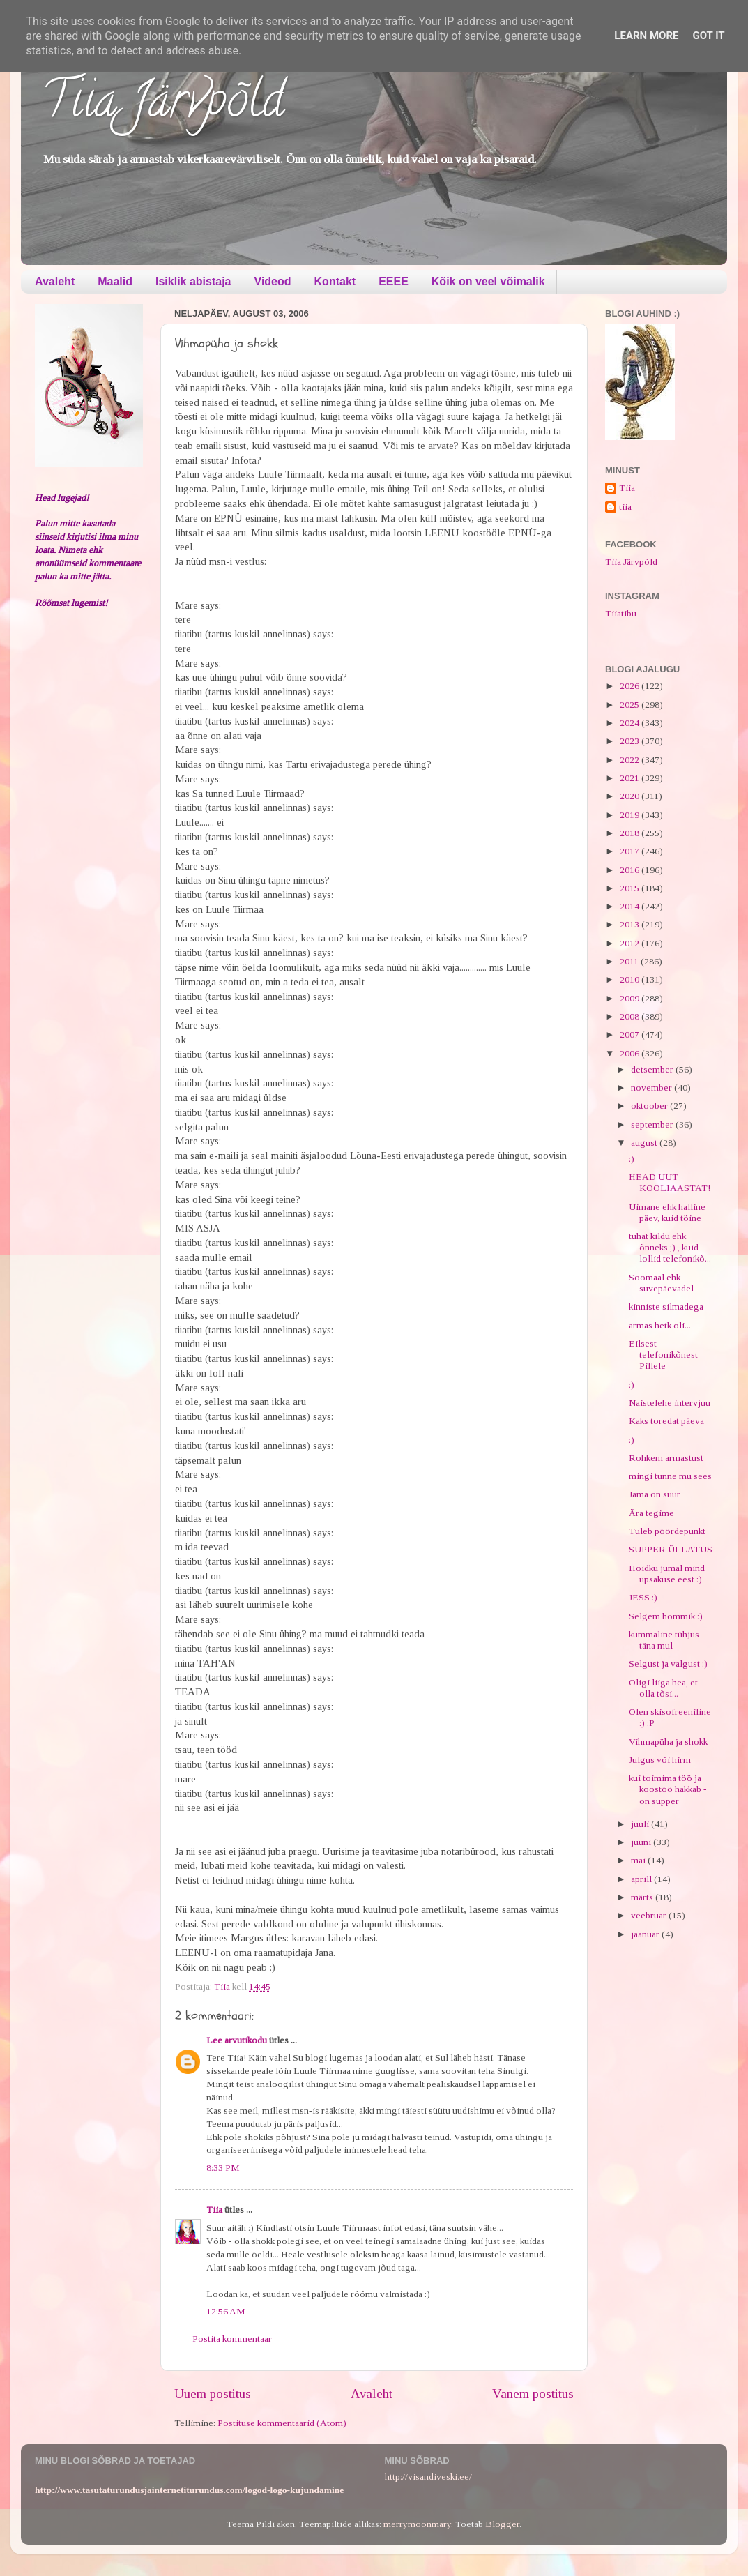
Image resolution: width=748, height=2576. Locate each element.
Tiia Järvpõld (163, 105)
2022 (630, 760)
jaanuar (646, 1934)
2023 (630, 741)
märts (643, 1897)
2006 (630, 1053)
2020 (630, 796)
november (652, 1087)
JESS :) (643, 1597)
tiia (625, 506)
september (653, 1124)
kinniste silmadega (666, 1306)
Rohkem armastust (666, 1458)
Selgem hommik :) (666, 1616)
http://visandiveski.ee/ (428, 2476)
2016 (630, 870)
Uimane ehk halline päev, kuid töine (667, 1212)
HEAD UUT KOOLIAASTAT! (669, 1182)
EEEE (394, 281)
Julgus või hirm (660, 1760)
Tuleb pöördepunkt (667, 1531)
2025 (630, 704)
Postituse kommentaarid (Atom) (281, 2423)
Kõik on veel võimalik (488, 281)
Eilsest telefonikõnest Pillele (663, 1354)
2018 (630, 833)
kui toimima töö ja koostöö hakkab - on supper (668, 1789)
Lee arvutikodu (236, 2040)
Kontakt (335, 281)
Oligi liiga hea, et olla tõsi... (663, 1688)
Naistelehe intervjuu (669, 1402)
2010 (630, 979)
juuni (642, 1842)
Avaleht (55, 281)
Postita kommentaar (232, 2338)
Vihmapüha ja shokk (668, 1741)
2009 (630, 998)
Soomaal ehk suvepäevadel (661, 1283)
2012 (630, 943)
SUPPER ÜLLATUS (670, 1549)
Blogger (502, 2524)
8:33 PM (223, 2167)
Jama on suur (654, 1494)
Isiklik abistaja (193, 281)
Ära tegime (651, 1513)
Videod (272, 281)
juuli (641, 1824)
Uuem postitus (212, 2393)
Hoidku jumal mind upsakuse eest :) (667, 1573)
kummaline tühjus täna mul (664, 1640)
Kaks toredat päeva (666, 1421)
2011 (630, 961)
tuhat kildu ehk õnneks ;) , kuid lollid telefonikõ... (670, 1247)
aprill (642, 1879)
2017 (630, 851)
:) (631, 1158)
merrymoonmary (417, 2524)
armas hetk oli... (660, 1325)
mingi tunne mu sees (670, 1476)
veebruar (650, 1915)
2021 (630, 778)
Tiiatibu (620, 613)
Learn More (646, 35)
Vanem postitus (533, 2393)
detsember (653, 1069)
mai (639, 1860)
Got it (708, 35)
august (645, 1142)
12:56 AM (225, 2311)
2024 (630, 723)
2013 (630, 924)
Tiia (214, 2209)
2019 (630, 815)
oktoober (650, 1105)
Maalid (115, 281)
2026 (630, 686)
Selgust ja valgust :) (668, 1663)
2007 (630, 1034)
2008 (630, 1016)
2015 (630, 888)
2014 (630, 906)
